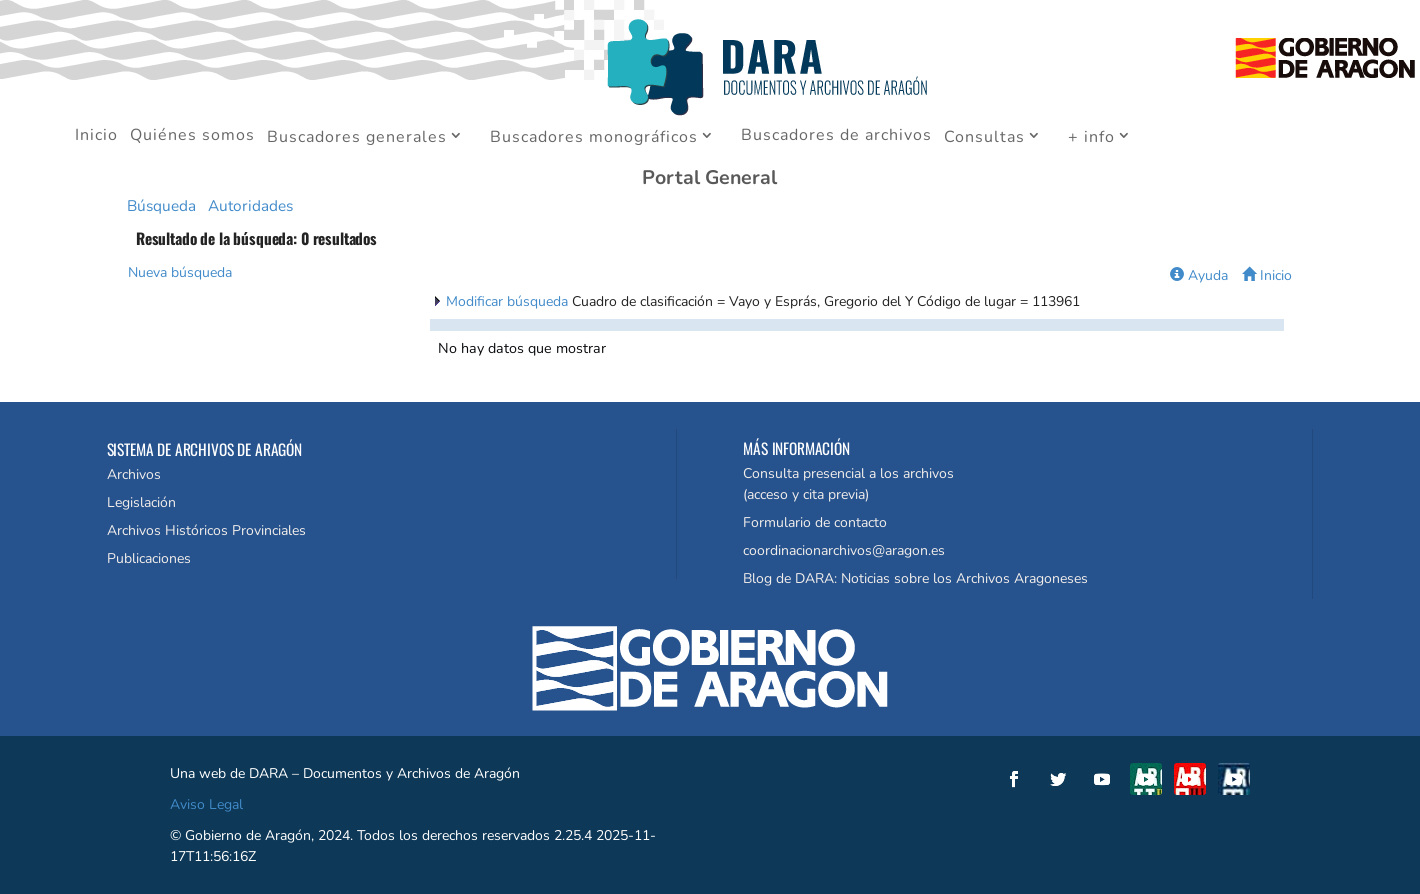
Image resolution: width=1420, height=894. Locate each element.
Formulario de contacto (815, 522)
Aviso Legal (206, 804)
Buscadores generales (357, 138)
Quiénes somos (192, 137)
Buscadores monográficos (594, 138)
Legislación (141, 502)
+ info (1091, 138)
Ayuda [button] (1199, 275)
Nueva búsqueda (180, 272)
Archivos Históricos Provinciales (206, 530)
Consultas (984, 138)
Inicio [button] (1267, 275)
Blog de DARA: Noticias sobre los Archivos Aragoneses (915, 578)
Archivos (134, 474)
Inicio (96, 137)
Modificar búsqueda (509, 301)
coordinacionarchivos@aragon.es (844, 550)
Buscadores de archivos (836, 137)
